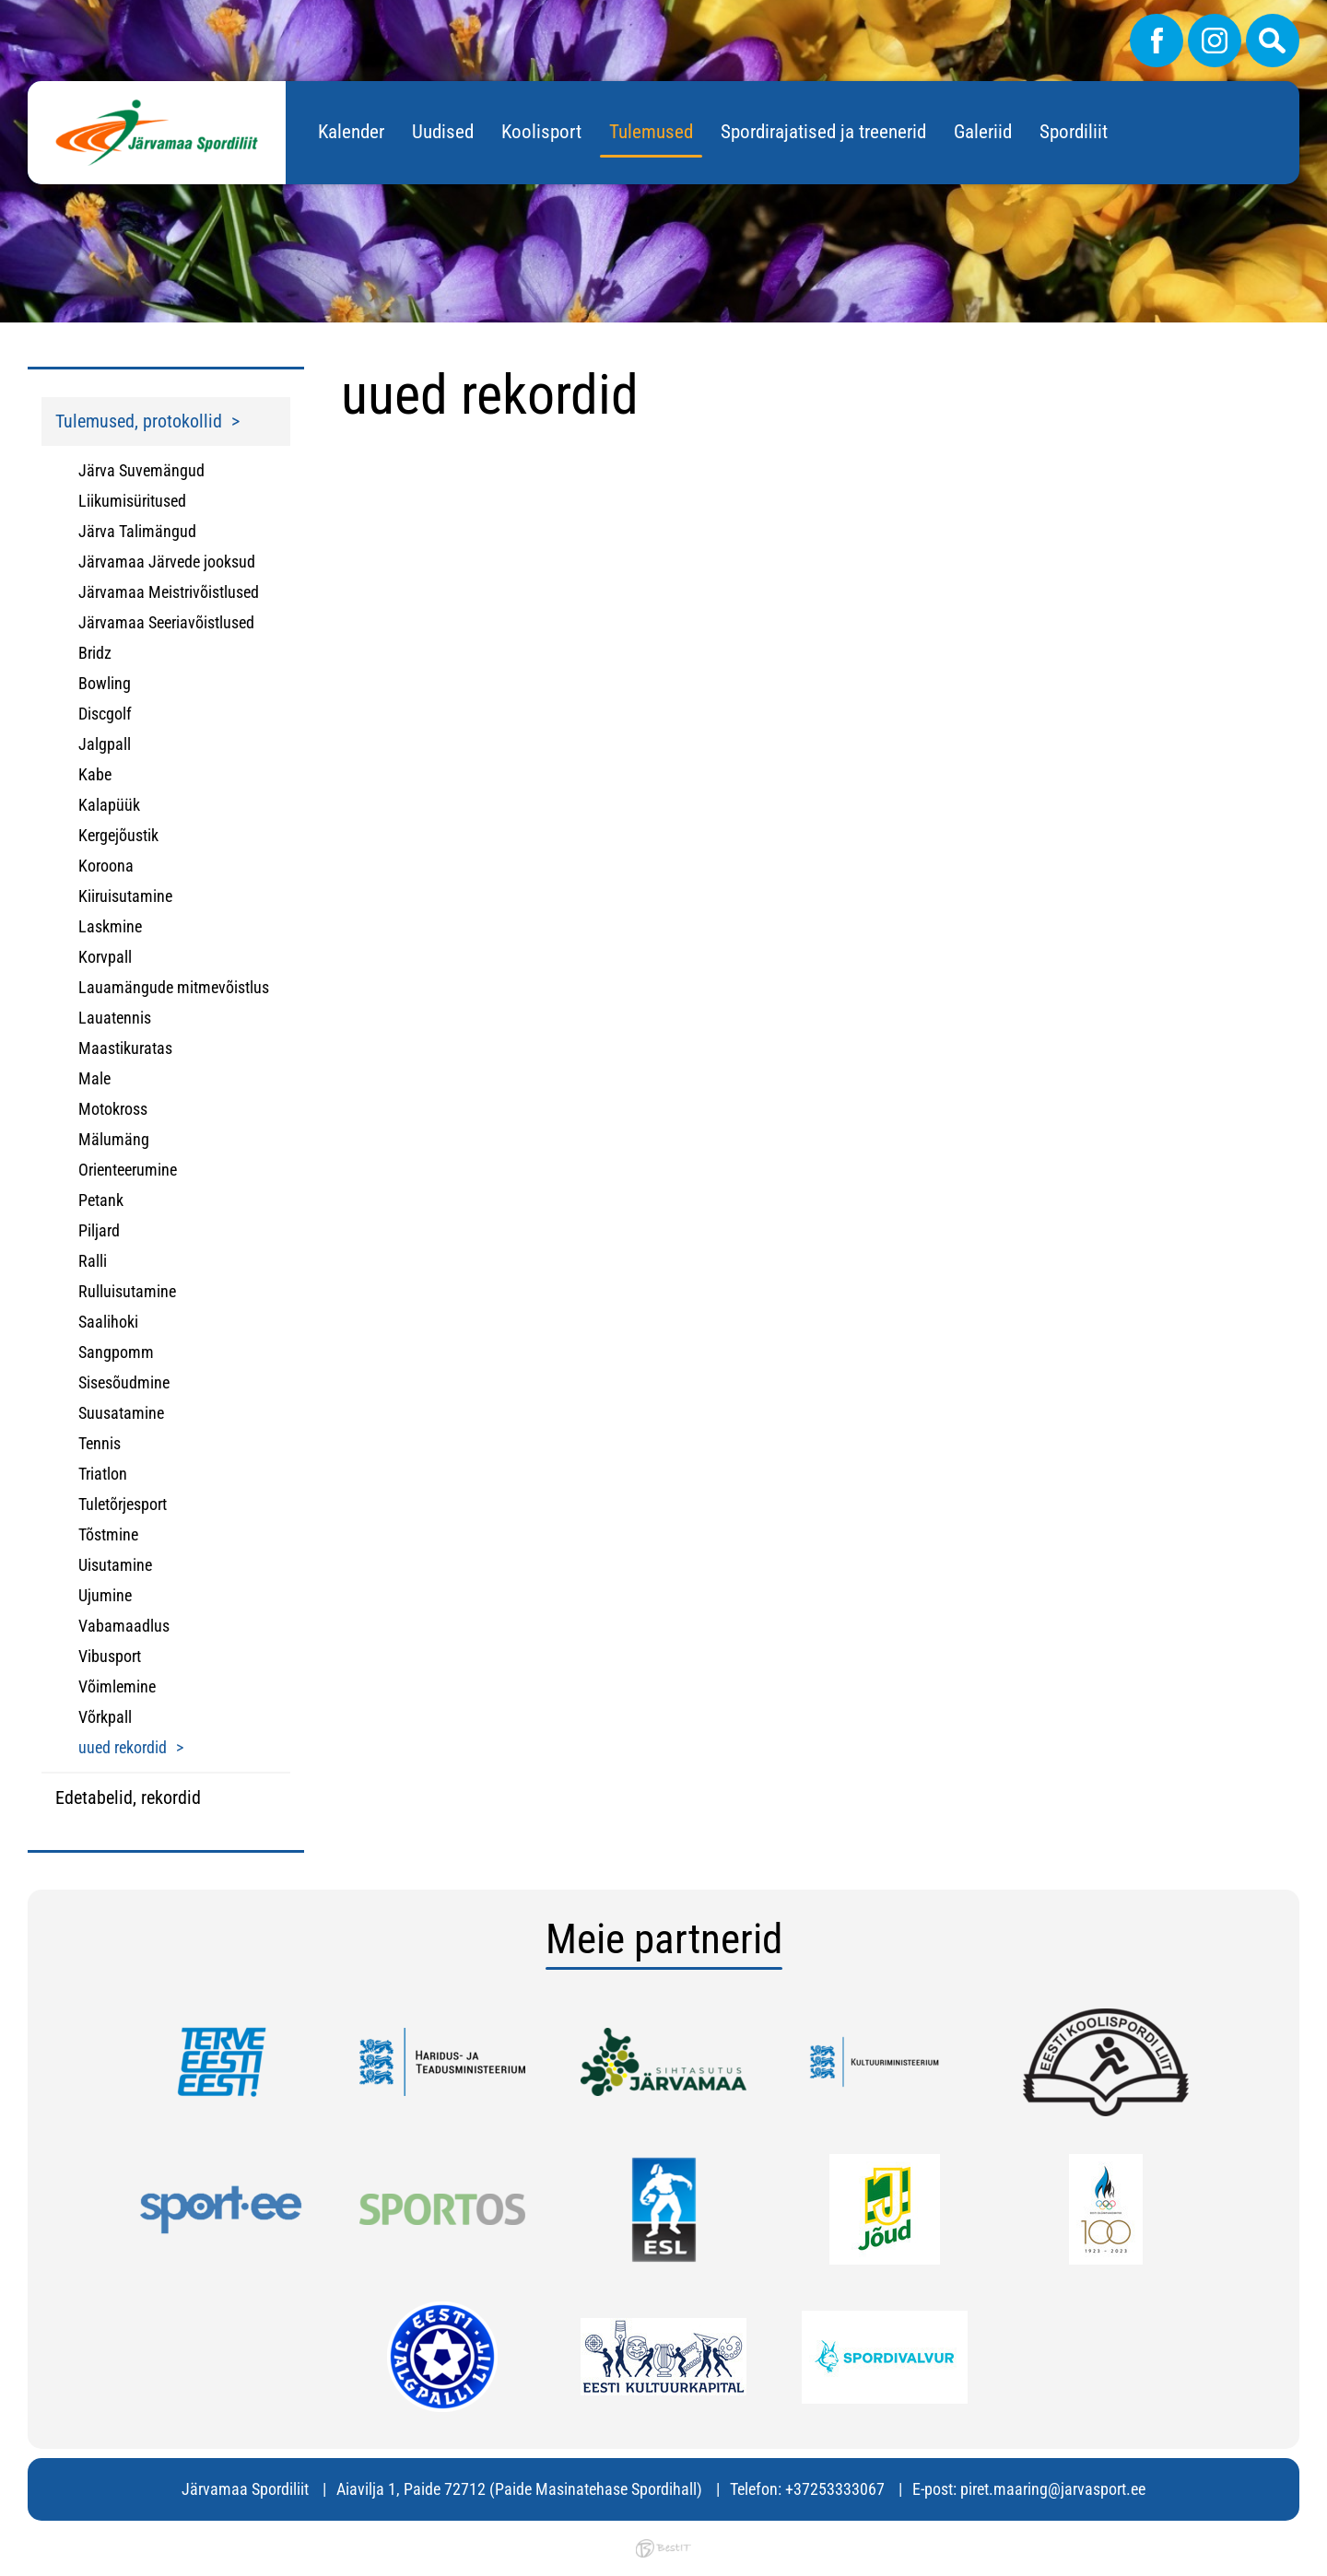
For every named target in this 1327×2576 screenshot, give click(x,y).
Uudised (443, 132)
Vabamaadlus (124, 1625)
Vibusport (109, 1656)
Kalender (351, 132)
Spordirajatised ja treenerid (823, 132)
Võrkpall (105, 1717)
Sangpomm (116, 1352)
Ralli (92, 1260)
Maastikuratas (125, 1048)
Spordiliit (1073, 132)
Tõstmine (108, 1534)
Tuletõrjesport (122, 1504)
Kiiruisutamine (125, 896)
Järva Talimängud (137, 531)
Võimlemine (117, 1686)
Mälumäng (113, 1139)
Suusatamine (121, 1413)
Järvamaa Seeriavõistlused (166, 622)
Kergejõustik (118, 835)
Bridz (95, 652)
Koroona (106, 865)
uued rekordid (122, 1747)
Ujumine (105, 1595)
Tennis (99, 1443)
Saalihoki (108, 1321)
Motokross (112, 1108)
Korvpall (105, 956)
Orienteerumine (127, 1169)
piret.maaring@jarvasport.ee (1052, 2489)
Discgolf (105, 713)
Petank (100, 1200)
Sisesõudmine (124, 1382)
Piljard (99, 1230)
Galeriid (983, 132)
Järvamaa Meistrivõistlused (168, 592)
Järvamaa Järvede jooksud (166, 561)
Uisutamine (115, 1565)
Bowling (104, 683)
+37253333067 (835, 2489)
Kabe (95, 774)
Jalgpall (104, 744)
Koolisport (541, 132)
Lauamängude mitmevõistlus (173, 987)
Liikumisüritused (132, 500)
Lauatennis (114, 1017)
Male (94, 1078)
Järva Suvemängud (141, 470)
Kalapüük (109, 804)
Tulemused (651, 132)
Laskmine (110, 926)
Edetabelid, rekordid (128, 1797)
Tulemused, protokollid (138, 421)
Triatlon (102, 1473)
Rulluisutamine (127, 1291)
